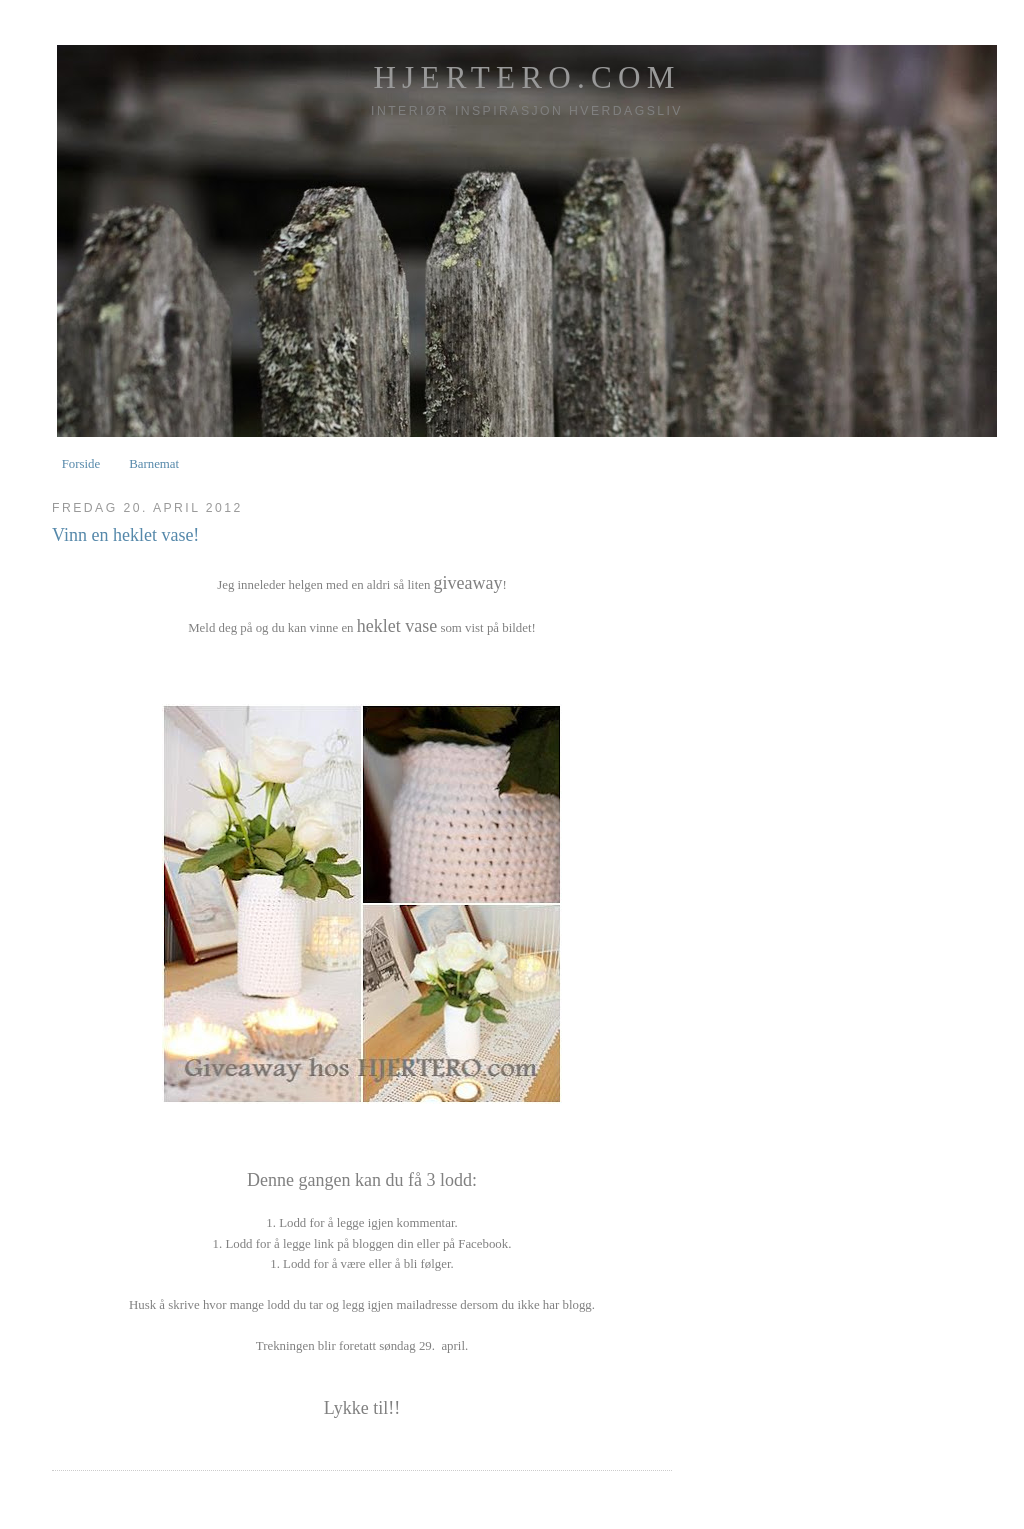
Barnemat (154, 464)
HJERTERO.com (526, 77)
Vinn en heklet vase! (125, 535)
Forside (81, 464)
